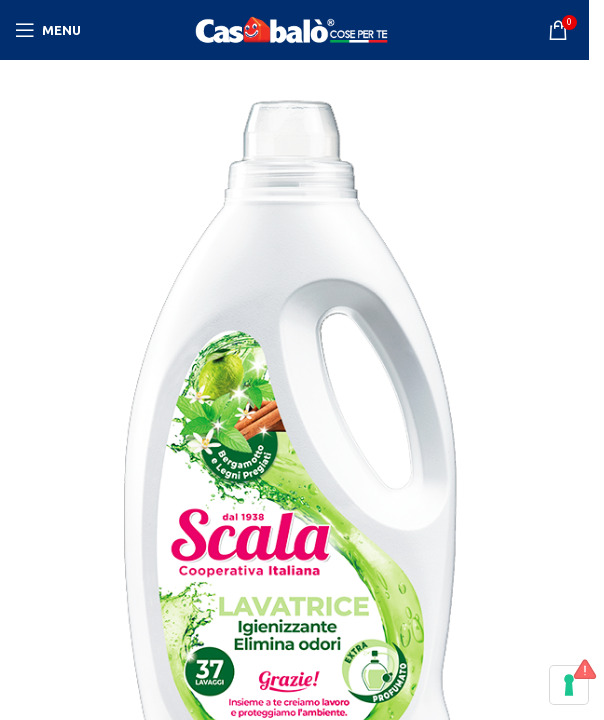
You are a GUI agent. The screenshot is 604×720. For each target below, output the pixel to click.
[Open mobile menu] (48, 30)
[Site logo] (295, 29)
